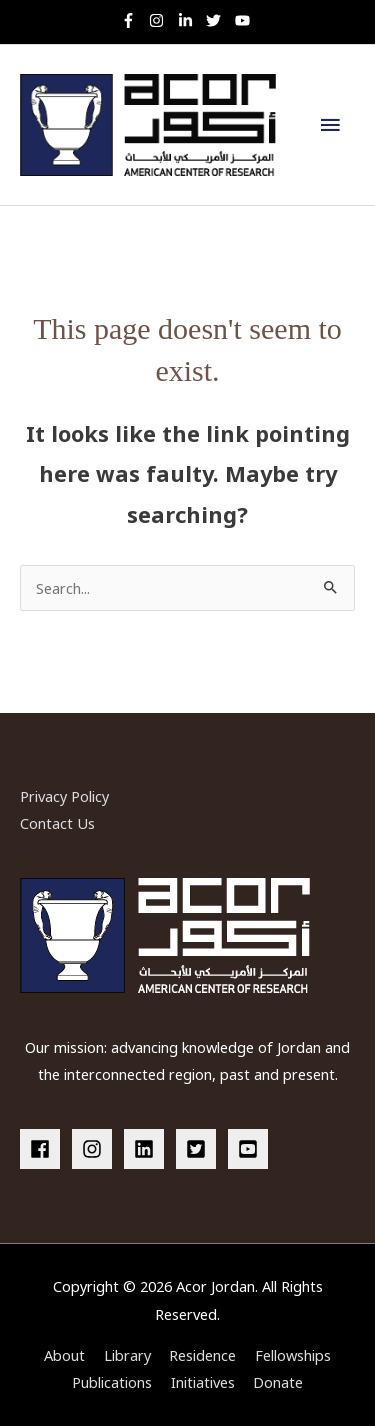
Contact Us (57, 823)
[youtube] (245, 20)
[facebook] (44, 1149)
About (64, 1355)
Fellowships (293, 1355)
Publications (112, 1382)
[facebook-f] (133, 20)
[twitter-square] (200, 1149)
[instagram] (161, 20)
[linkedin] (148, 1149)
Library (127, 1355)
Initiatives (203, 1382)
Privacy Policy (64, 796)
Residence (202, 1355)
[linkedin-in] (190, 20)
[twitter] (218, 20)
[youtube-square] (251, 1149)
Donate (278, 1382)
